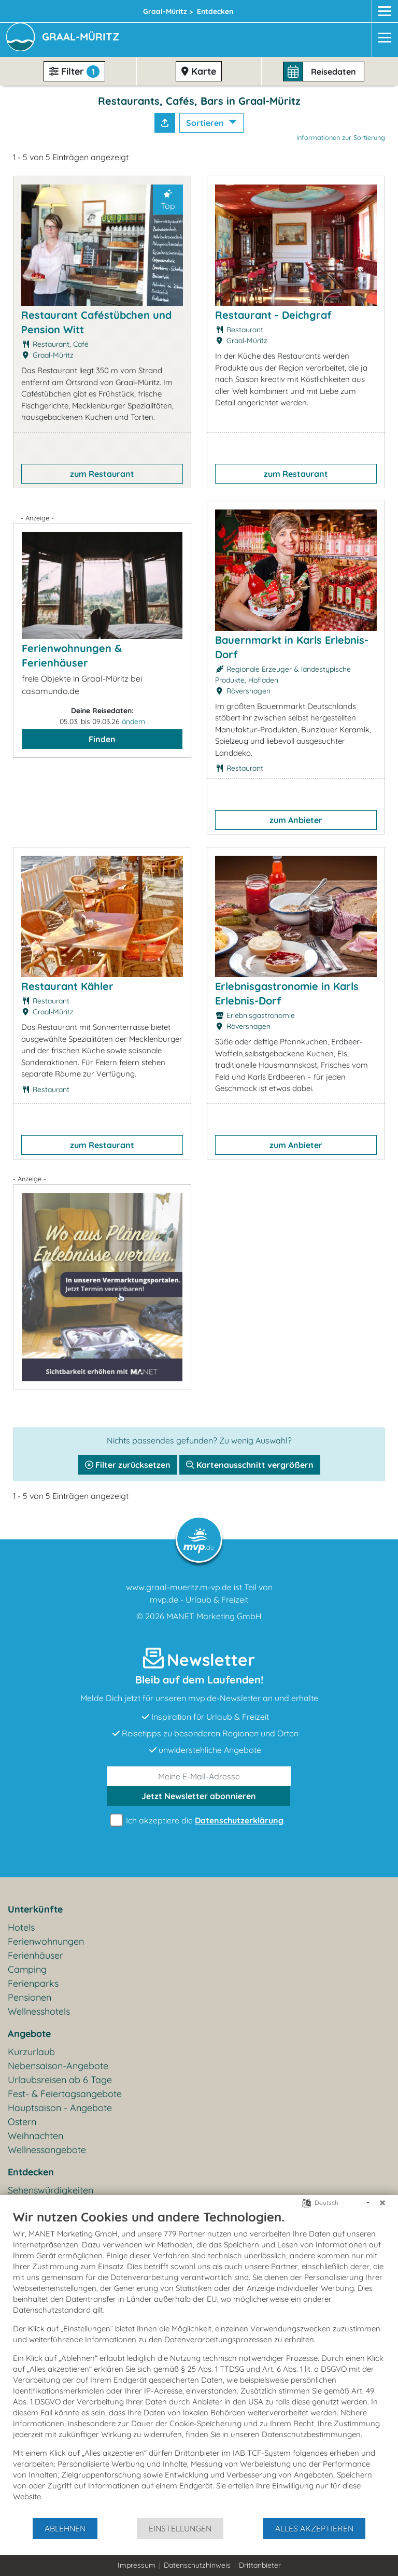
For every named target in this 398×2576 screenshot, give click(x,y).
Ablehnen (65, 2528)
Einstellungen (180, 2528)
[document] (199, 2363)
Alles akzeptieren (314, 2528)
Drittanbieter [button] (260, 2565)
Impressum (136, 2565)
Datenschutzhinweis (197, 2565)
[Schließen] (382, 2203)
